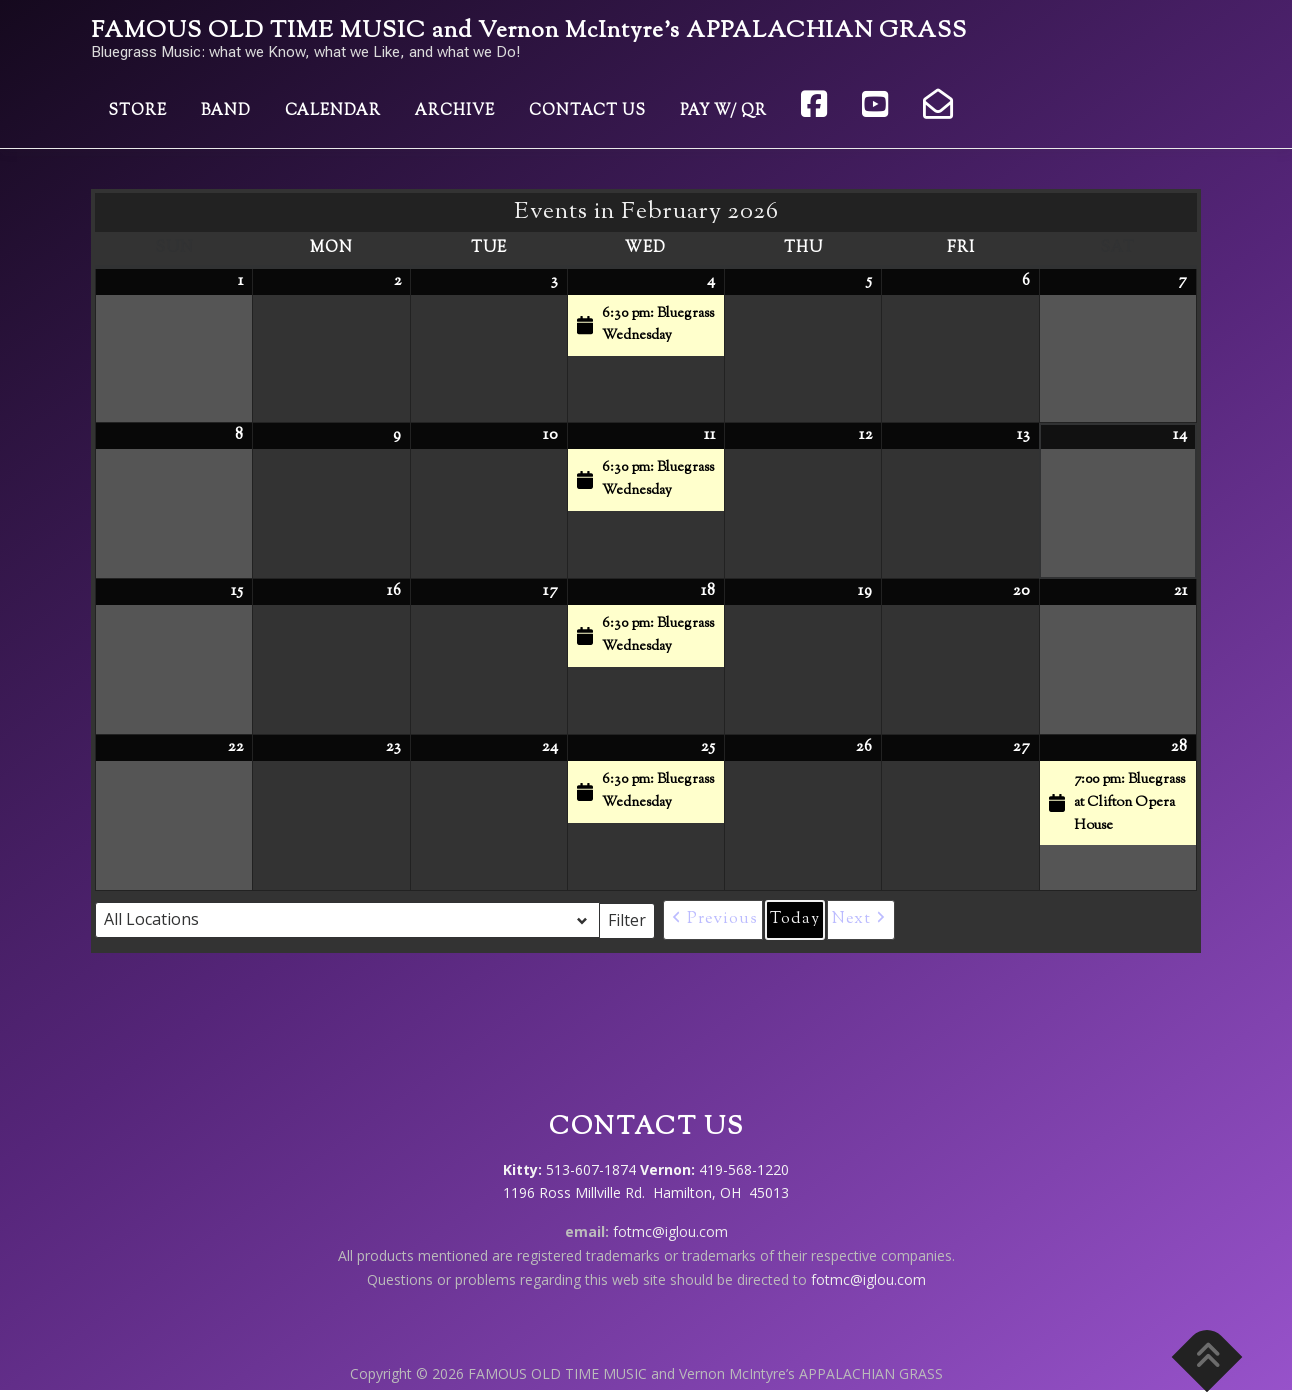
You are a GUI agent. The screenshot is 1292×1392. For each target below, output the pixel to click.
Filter (631, 919)
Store (137, 111)
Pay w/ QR (723, 111)
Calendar (333, 111)
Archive (455, 111)
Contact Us (587, 111)
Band (226, 111)
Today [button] (795, 919)
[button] (713, 920)
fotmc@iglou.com (670, 1231)
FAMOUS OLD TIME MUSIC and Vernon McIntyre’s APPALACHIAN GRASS (529, 31)
